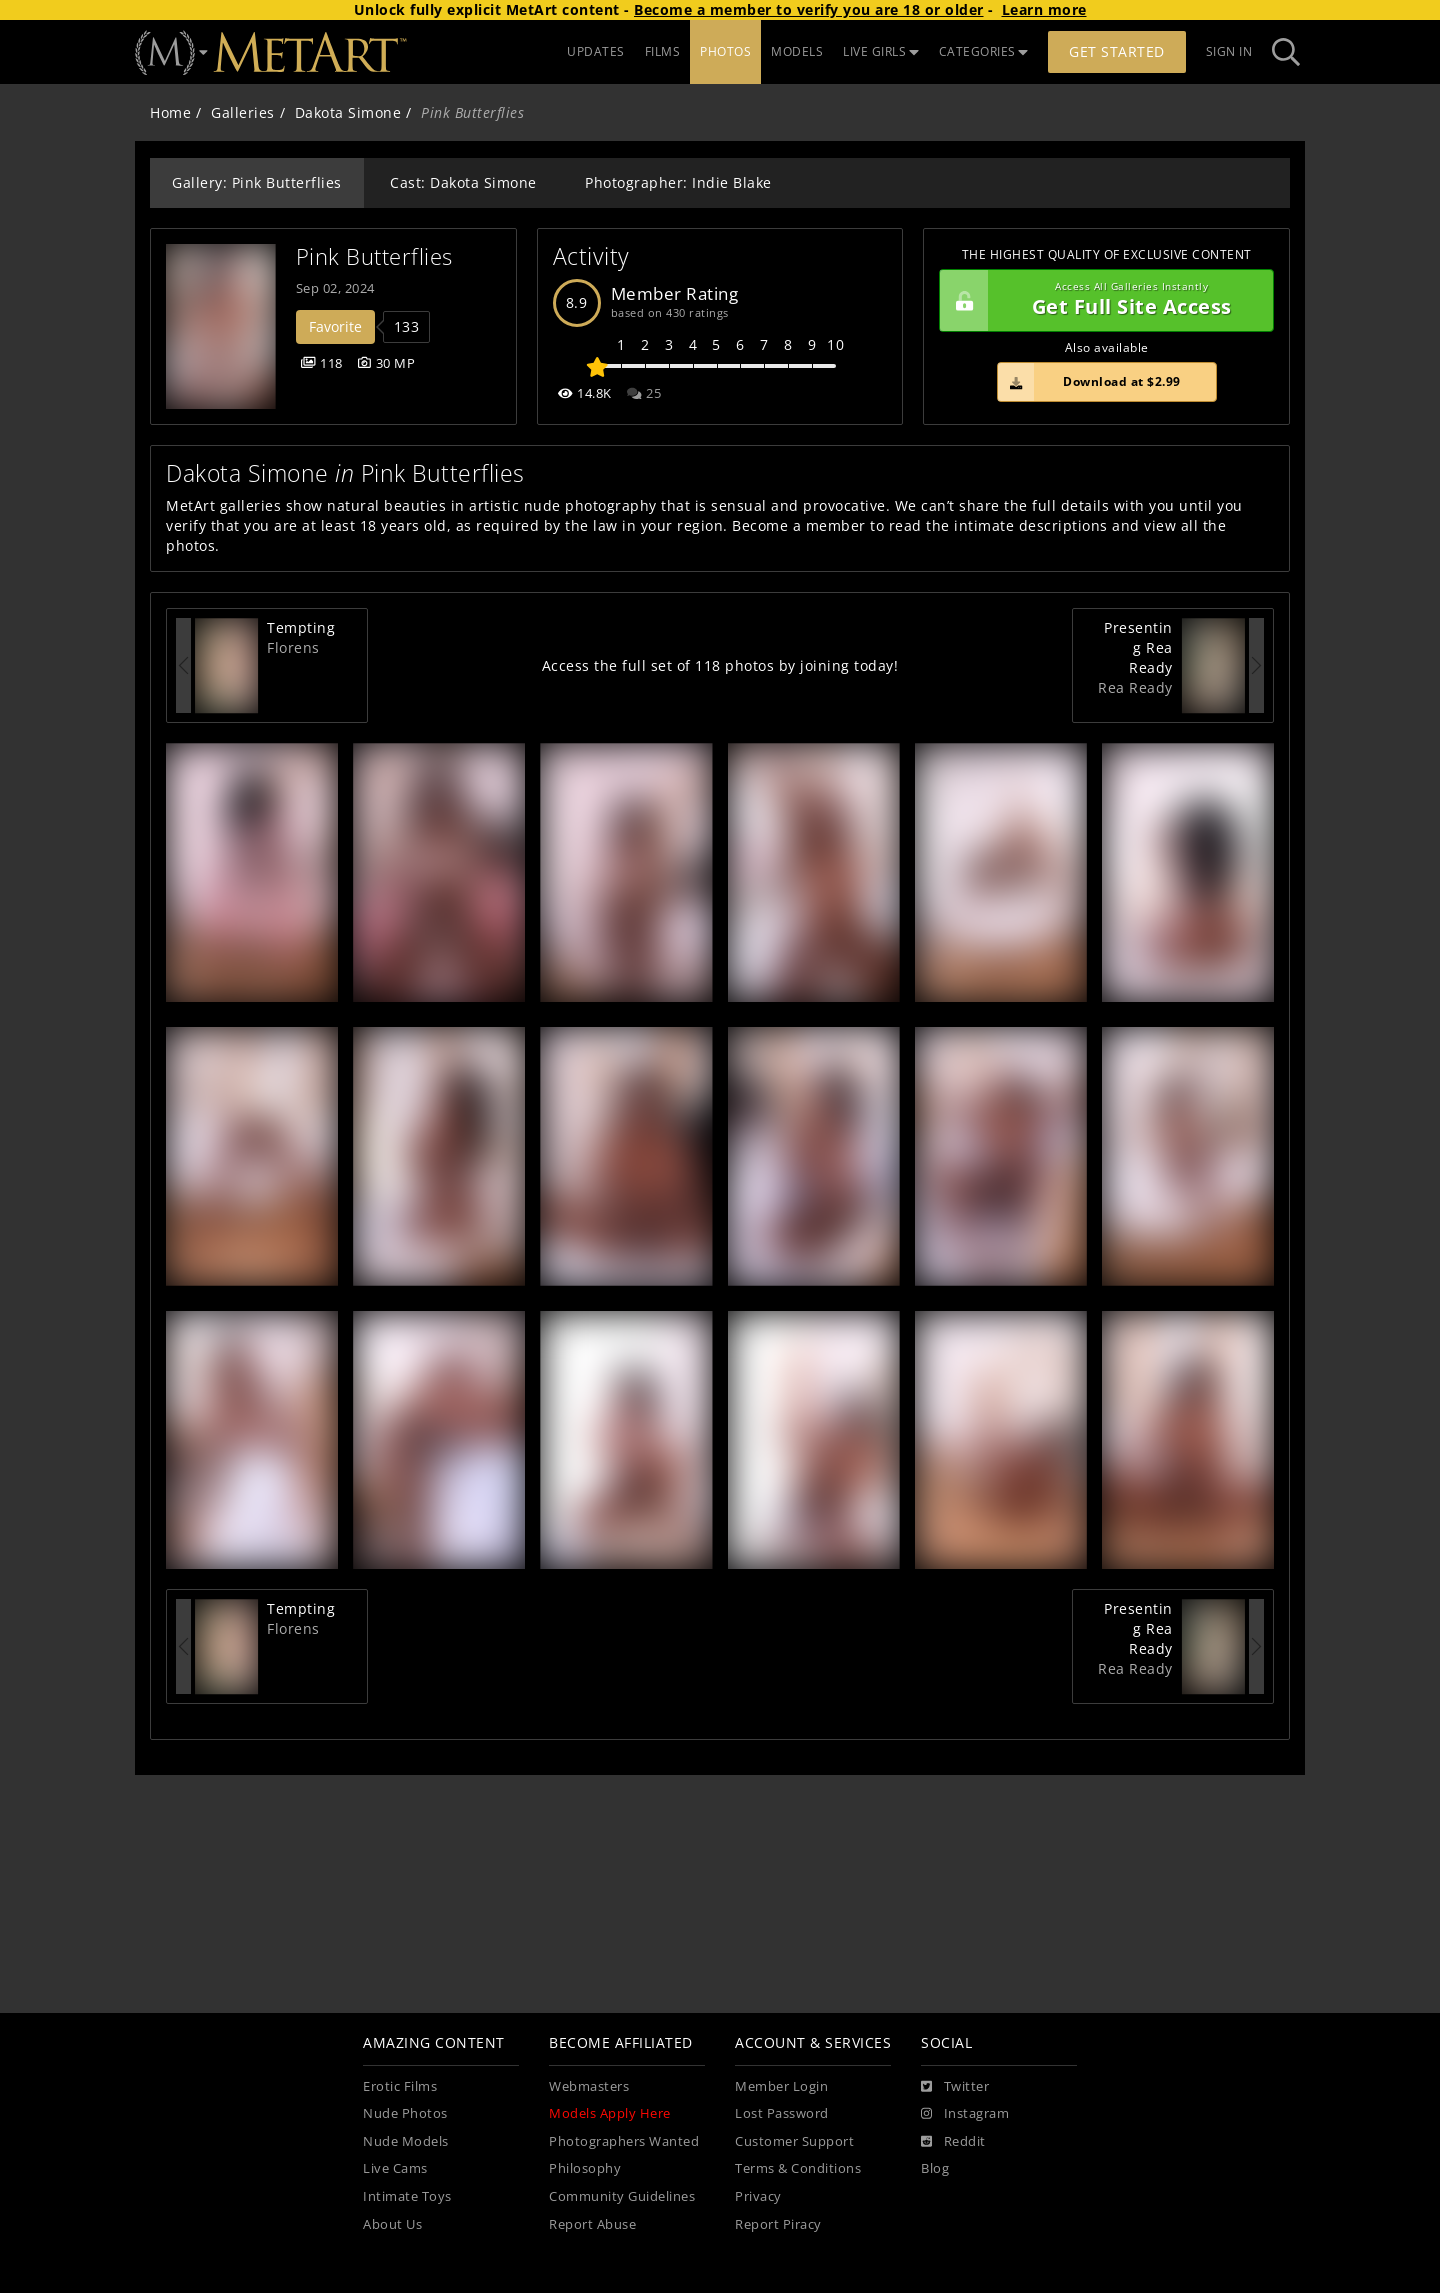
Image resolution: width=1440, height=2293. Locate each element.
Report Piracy (778, 2224)
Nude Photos (405, 2113)
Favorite (335, 326)
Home (170, 112)
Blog (935, 2168)
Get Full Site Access (1101, 301)
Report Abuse (592, 2224)
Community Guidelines (622, 2196)
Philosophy (585, 2168)
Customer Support (794, 2141)
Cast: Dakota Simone (463, 182)
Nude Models (406, 2141)
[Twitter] (955, 2087)
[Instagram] (965, 2114)
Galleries (243, 112)
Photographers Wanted (624, 2141)
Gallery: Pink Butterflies (257, 182)
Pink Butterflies (374, 256)
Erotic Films (400, 2086)
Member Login (781, 2086)
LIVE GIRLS (881, 51)
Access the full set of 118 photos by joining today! (720, 665)
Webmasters (589, 2086)
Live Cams (395, 2168)
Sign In (1229, 51)
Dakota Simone (348, 112)
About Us (392, 2224)
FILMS (663, 51)
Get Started (1117, 51)
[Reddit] (953, 2142)
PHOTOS (725, 51)
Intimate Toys (407, 2196)
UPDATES (596, 51)
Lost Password (782, 2113)
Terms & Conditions (798, 2168)
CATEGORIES (984, 51)
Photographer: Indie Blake (678, 182)
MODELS (797, 51)
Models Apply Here (610, 2113)
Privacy (758, 2196)
